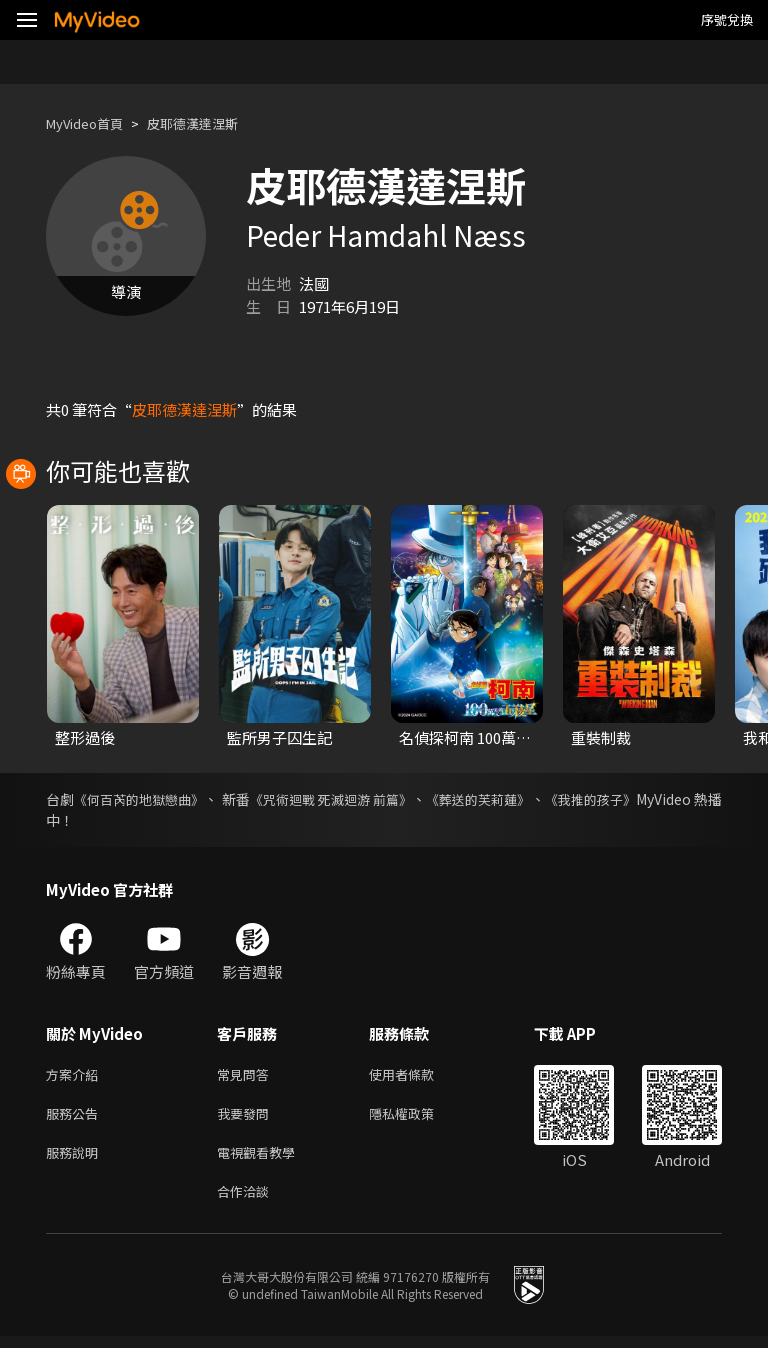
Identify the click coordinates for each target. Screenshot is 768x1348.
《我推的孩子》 (673, 799)
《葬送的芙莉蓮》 (545, 799)
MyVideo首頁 (91, 123)
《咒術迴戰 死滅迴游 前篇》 (378, 799)
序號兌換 (727, 19)
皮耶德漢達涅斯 (213, 123)
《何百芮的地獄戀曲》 (153, 799)
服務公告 (76, 1117)
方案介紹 (76, 1075)
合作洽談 (247, 1201)
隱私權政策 (418, 1117)
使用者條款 (418, 1075)
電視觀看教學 (262, 1159)
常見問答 (247, 1075)
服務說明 (76, 1159)
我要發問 (247, 1117)
